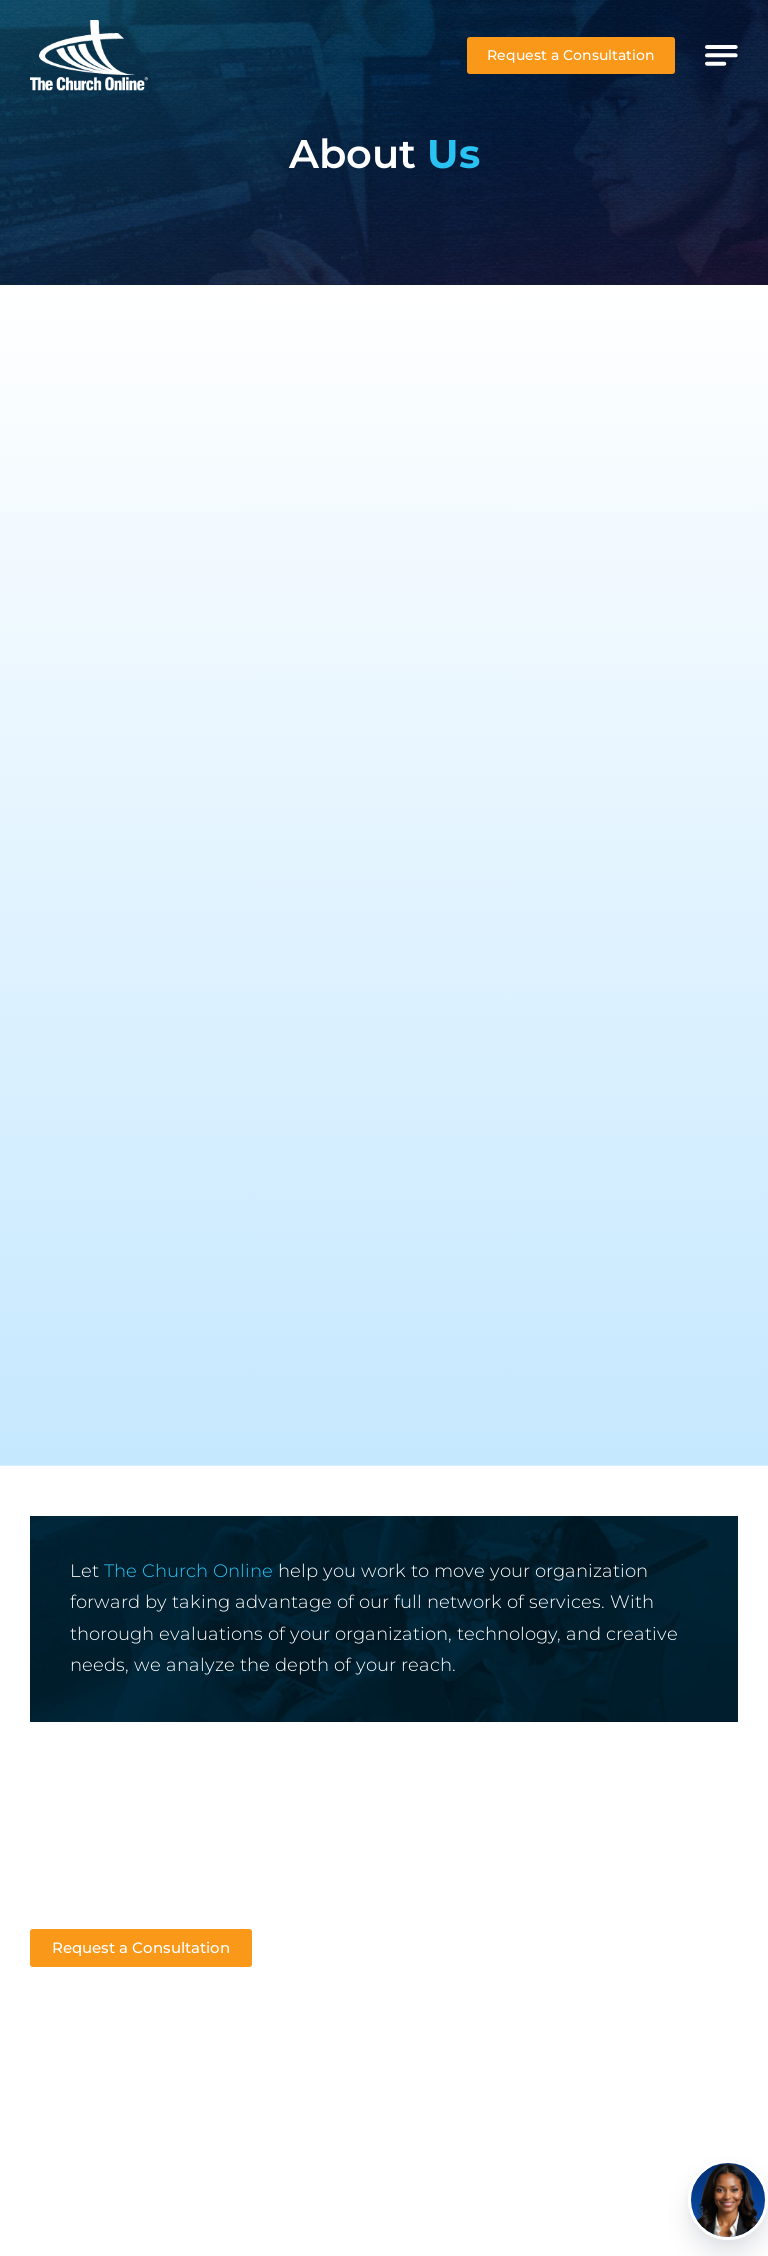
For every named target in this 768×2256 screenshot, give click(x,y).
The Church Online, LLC (505, 2197)
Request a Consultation (571, 55)
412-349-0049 (82, 1845)
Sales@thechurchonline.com (139, 1874)
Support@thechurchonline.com (150, 1903)
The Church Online (188, 1571)
